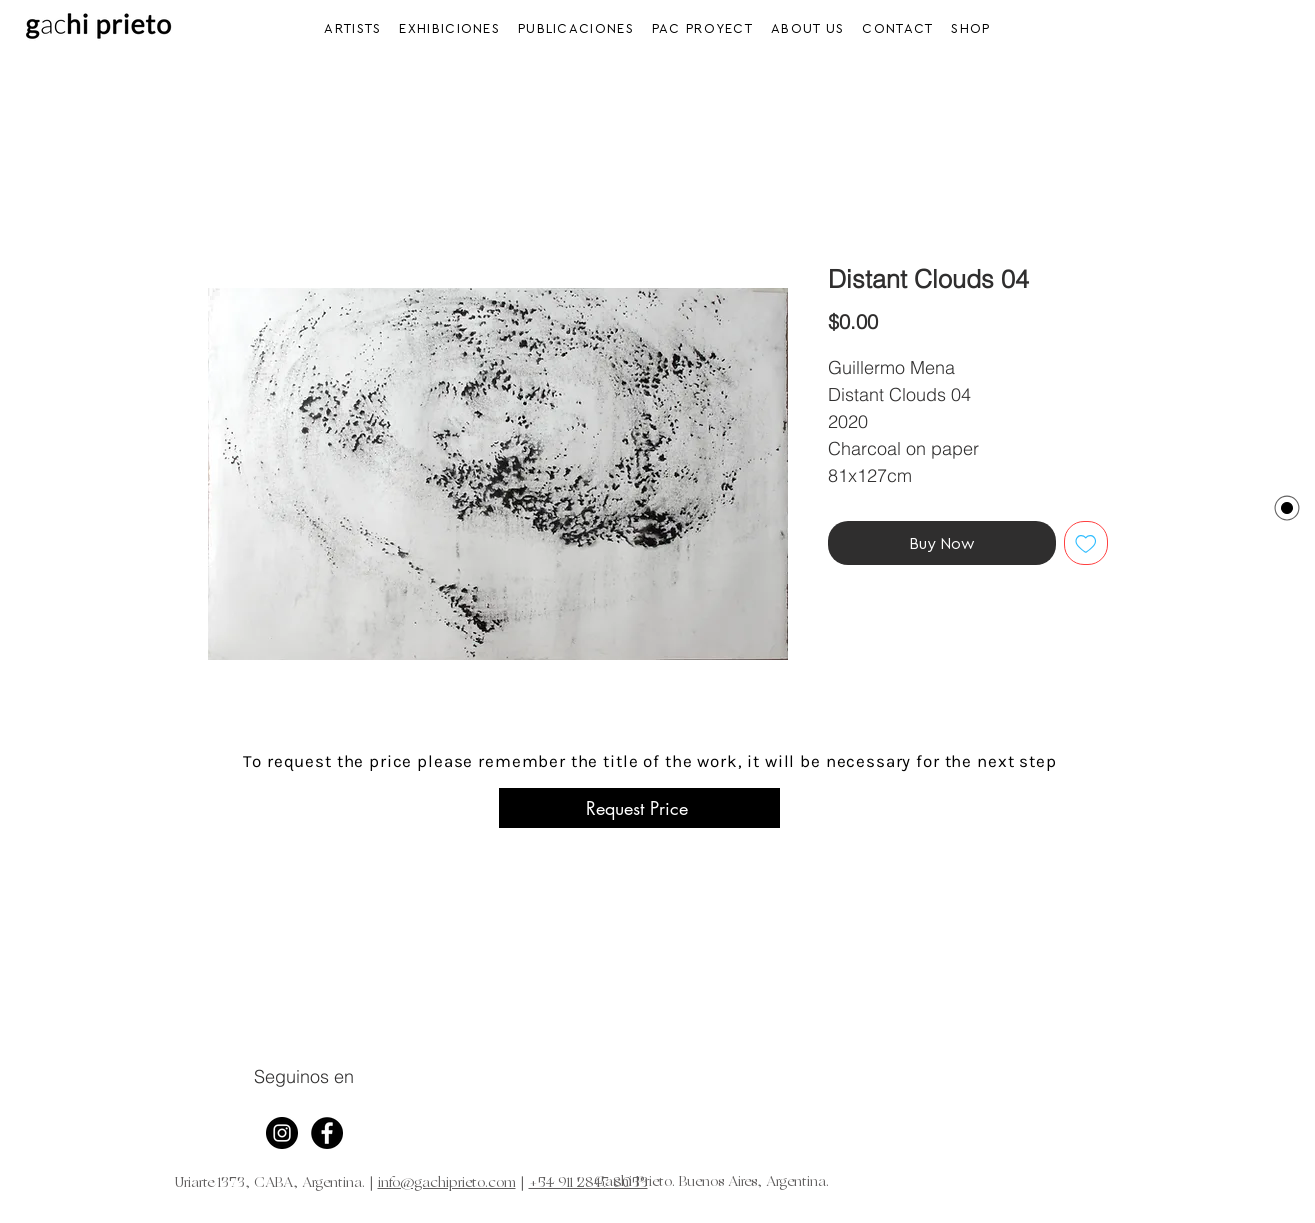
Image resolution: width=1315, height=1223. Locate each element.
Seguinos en (304, 1076)
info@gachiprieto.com (447, 1183)
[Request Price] (639, 808)
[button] (450, 28)
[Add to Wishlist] (1086, 543)
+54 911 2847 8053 (588, 1183)
